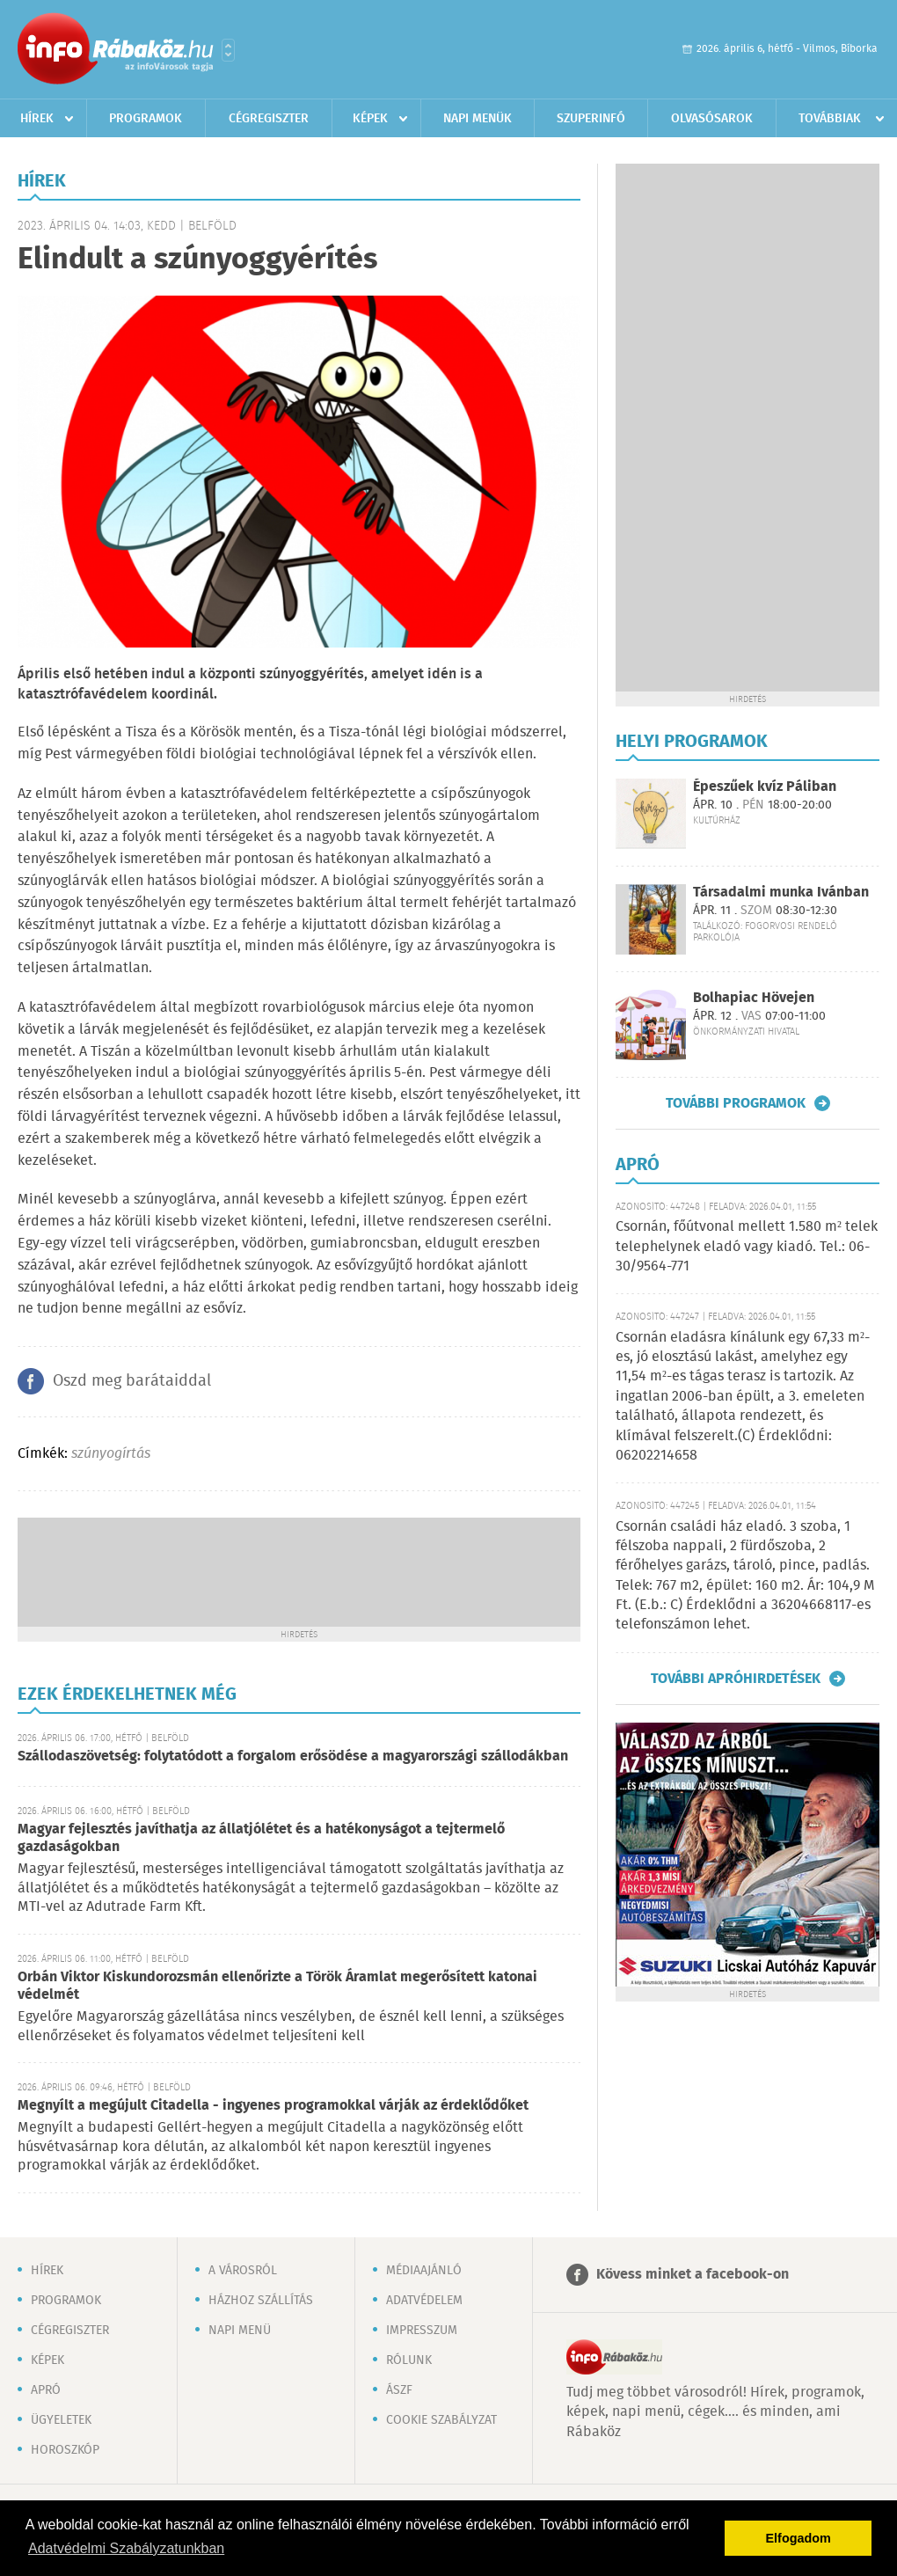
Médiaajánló (424, 2270)
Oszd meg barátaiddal (132, 1381)
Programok (145, 118)
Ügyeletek (61, 2420)
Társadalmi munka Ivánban (781, 893)
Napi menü (239, 2330)
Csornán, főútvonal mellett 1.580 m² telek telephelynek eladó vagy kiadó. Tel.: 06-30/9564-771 (747, 1246)
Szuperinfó (591, 118)
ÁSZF (399, 2390)
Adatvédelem (424, 2300)
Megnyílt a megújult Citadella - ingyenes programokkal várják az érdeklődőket (273, 2106)
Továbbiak (830, 118)
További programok (736, 1103)
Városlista (228, 50)
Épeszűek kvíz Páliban (764, 787)
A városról (242, 2270)
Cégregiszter (269, 118)
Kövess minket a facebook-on (692, 2275)
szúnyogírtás (110, 1454)
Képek (370, 118)
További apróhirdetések (735, 1679)
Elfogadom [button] (798, 2538)
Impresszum (421, 2330)
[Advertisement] (299, 1570)
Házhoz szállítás (260, 2300)
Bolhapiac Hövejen (753, 998)
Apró (46, 2390)
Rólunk (409, 2360)
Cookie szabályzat (441, 2420)
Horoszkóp (65, 2450)
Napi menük (477, 118)
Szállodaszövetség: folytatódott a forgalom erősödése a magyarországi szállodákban (293, 1756)
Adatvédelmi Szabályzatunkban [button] (126, 2548)
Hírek (37, 118)
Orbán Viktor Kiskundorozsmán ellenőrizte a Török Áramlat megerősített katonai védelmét (277, 1986)
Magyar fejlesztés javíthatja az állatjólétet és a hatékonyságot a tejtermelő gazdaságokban (261, 1838)
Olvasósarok (712, 118)
